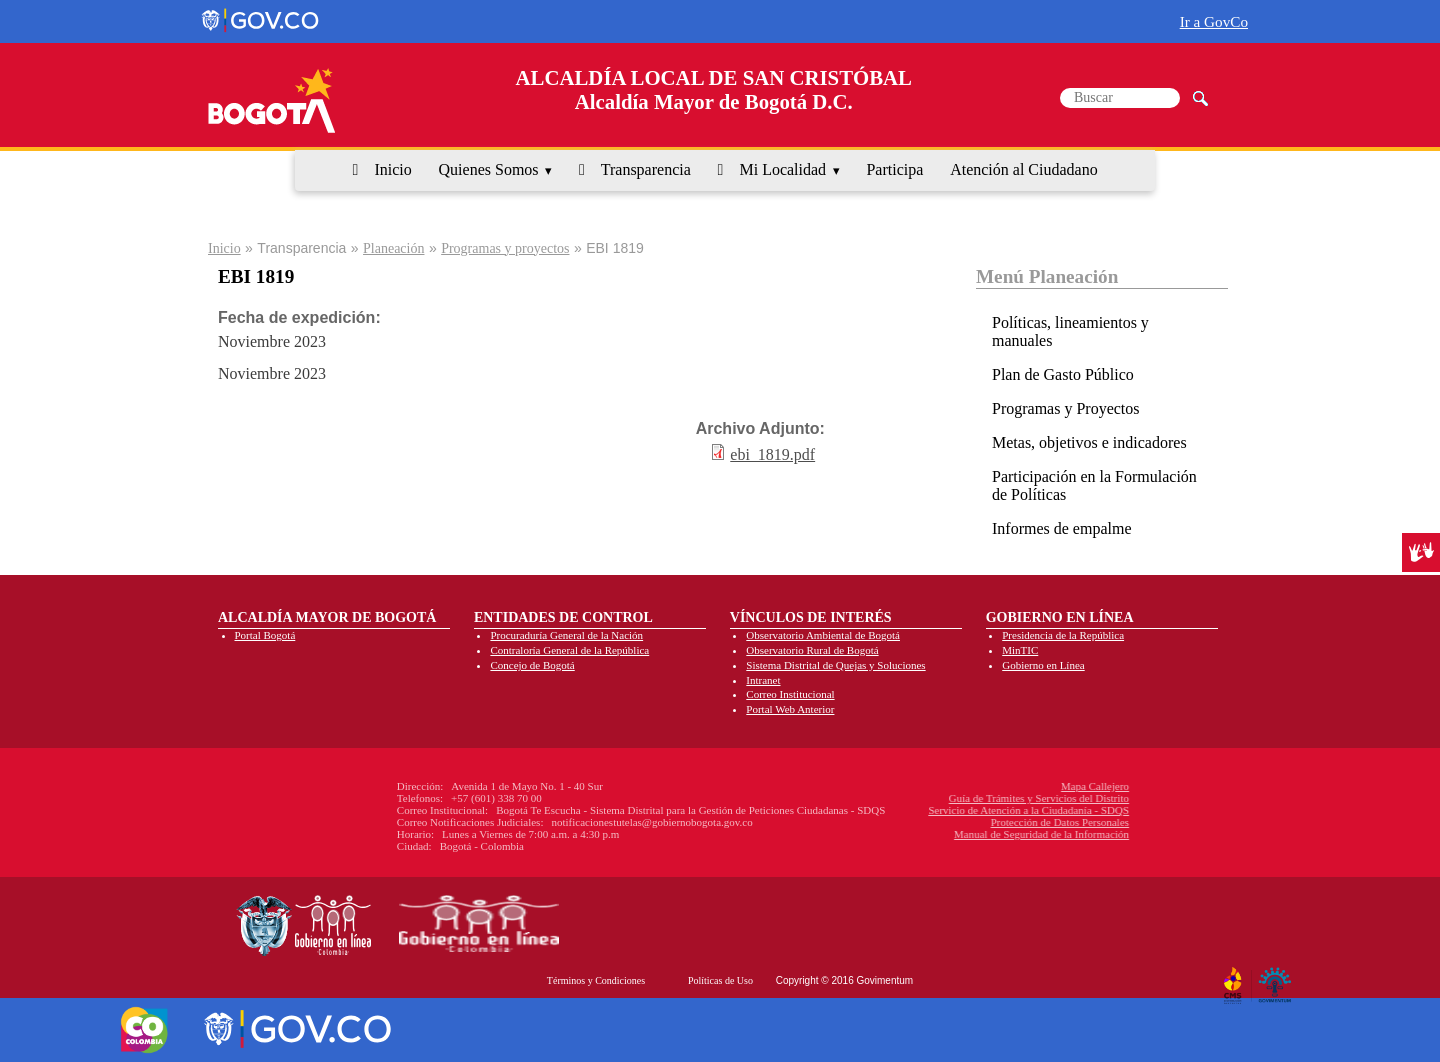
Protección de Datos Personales (934, 822)
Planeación (393, 248)
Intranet (763, 680)
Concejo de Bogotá (532, 665)
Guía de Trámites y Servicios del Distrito (914, 798)
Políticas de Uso (720, 980)
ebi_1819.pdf (772, 454)
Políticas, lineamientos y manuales (1070, 331)
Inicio (392, 169)
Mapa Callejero (970, 786)
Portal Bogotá (265, 635)
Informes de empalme (1062, 528)
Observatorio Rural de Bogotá (812, 650)
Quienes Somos (489, 169)
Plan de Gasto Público (1063, 374)
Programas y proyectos (505, 248)
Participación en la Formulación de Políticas (1094, 485)
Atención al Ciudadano (1024, 169)
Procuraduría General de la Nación (566, 635)
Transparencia (646, 169)
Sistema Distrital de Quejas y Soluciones (835, 665)
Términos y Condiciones (596, 980)
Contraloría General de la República (569, 650)
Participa (894, 169)
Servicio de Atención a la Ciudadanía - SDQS (903, 810)
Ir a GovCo (1214, 21)
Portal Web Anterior (790, 709)
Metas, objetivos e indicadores (1089, 442)
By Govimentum (1277, 977)
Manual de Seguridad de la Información (916, 834)
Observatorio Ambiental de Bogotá (823, 635)
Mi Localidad (782, 169)
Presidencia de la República (1063, 635)
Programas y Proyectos (1066, 408)
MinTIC (1020, 650)
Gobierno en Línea (1043, 665)
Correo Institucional (790, 694)
